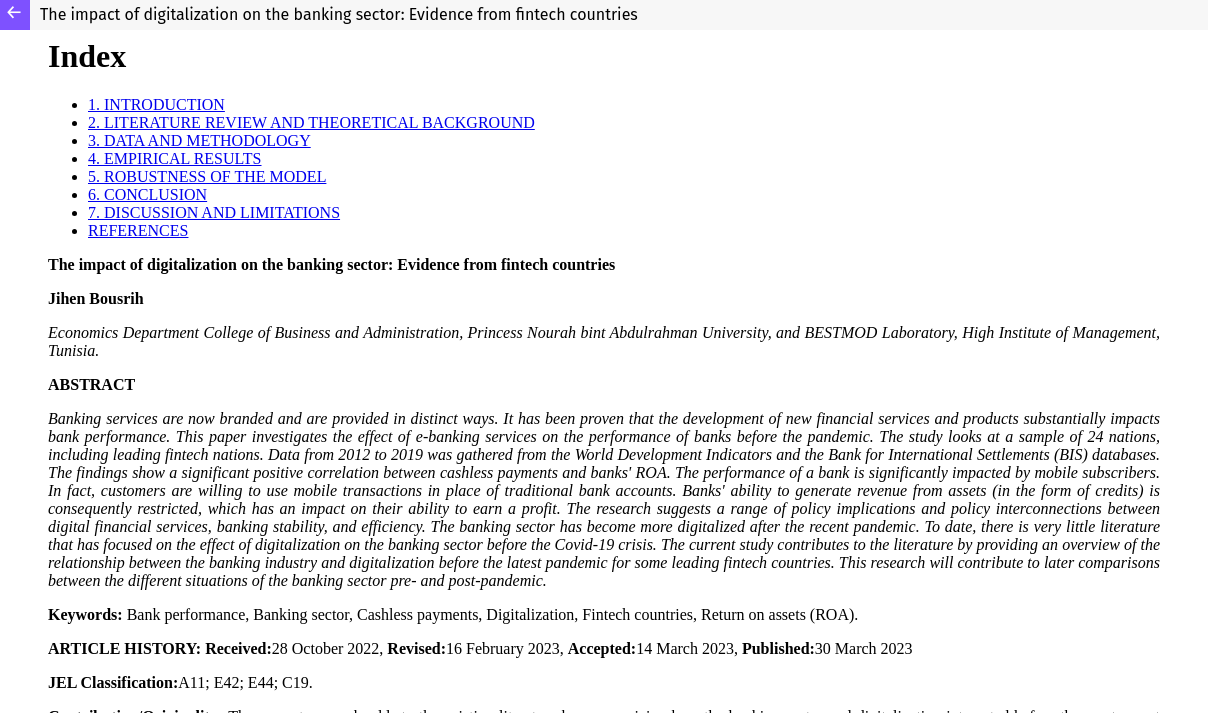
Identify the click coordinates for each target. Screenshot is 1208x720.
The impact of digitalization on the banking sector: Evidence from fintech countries (339, 14)
